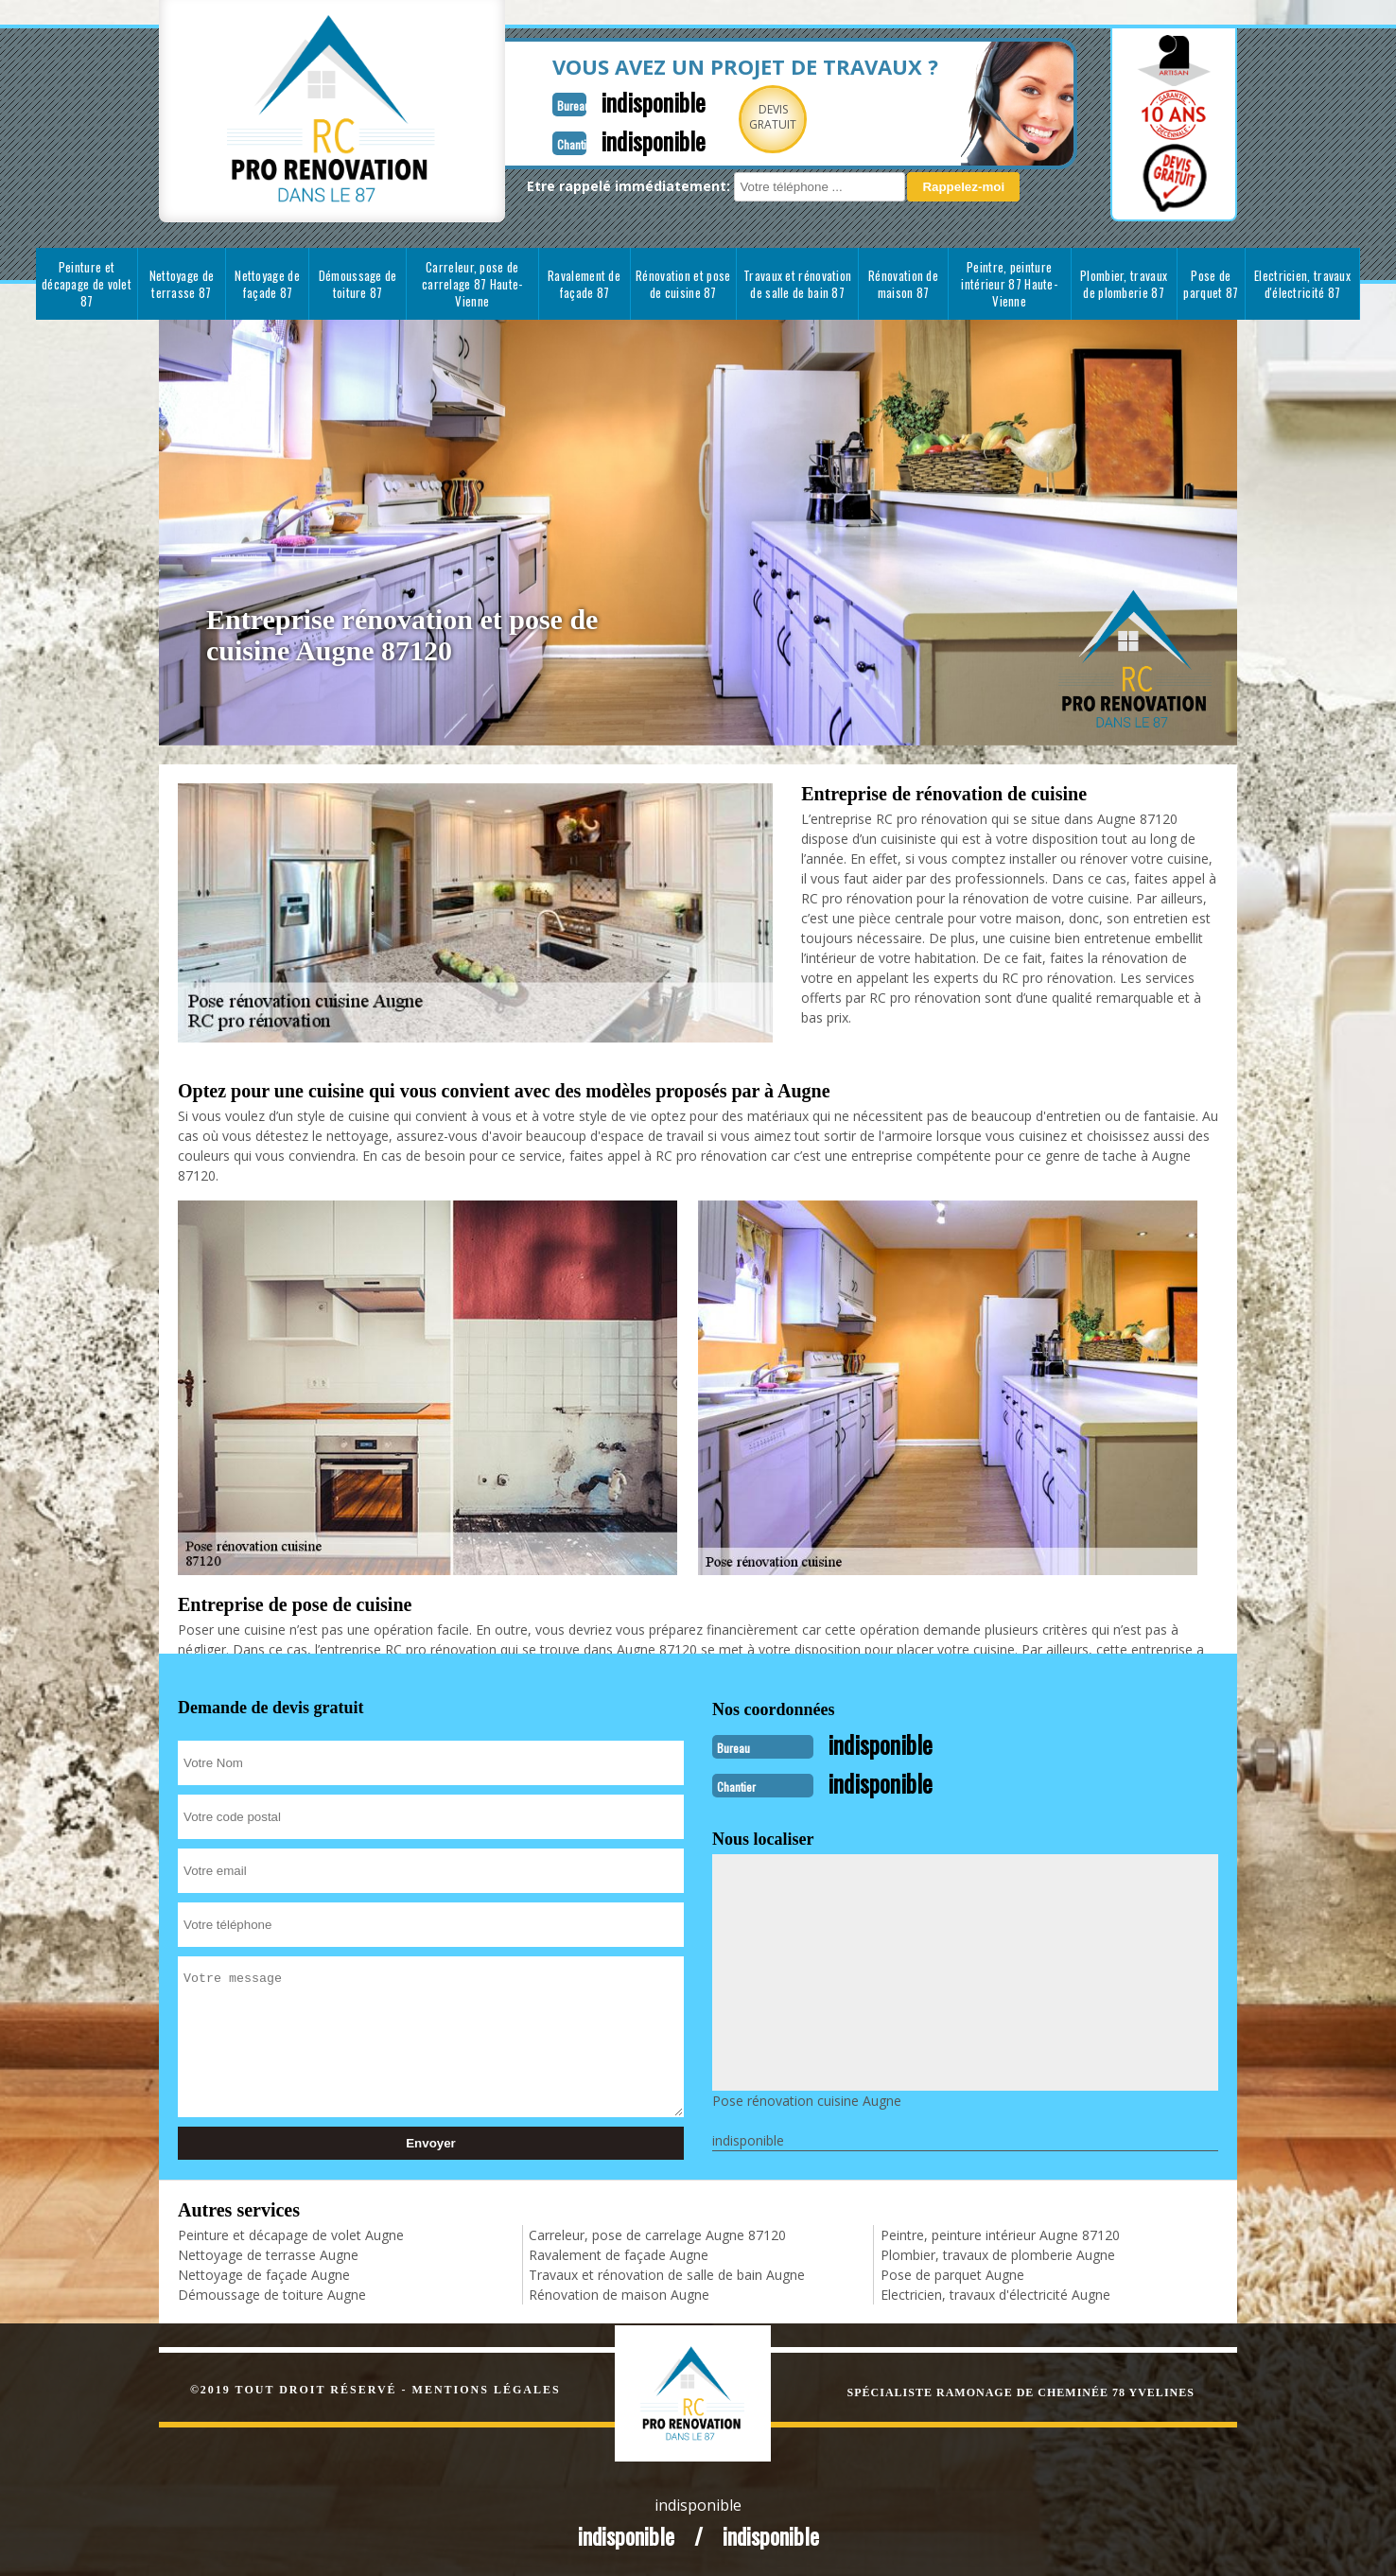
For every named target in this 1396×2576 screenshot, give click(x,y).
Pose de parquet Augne (952, 2273)
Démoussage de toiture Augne (272, 2293)
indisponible (605, 100)
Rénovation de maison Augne (619, 2293)
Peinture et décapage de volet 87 (86, 283)
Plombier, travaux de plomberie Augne (998, 2253)
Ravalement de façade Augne (618, 2253)
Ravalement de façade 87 (584, 284)
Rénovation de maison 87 (903, 284)
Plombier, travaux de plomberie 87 (1123, 284)
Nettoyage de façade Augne (264, 2273)
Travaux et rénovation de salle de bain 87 (797, 284)
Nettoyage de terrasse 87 (182, 284)
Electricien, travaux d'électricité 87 (1302, 284)
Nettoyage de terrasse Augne (268, 2253)
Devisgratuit (729, 116)
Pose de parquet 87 (1210, 284)
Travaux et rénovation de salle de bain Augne (667, 2273)
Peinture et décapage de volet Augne (291, 2233)
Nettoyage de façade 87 (267, 284)
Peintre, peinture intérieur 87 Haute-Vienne (1009, 283)
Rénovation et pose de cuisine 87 (683, 284)
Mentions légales (486, 2387)
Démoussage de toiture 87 (358, 284)
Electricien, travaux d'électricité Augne (995, 2293)
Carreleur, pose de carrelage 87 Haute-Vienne (472, 283)
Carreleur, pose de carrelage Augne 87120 (657, 2233)
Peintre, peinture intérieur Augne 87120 (1000, 2233)
